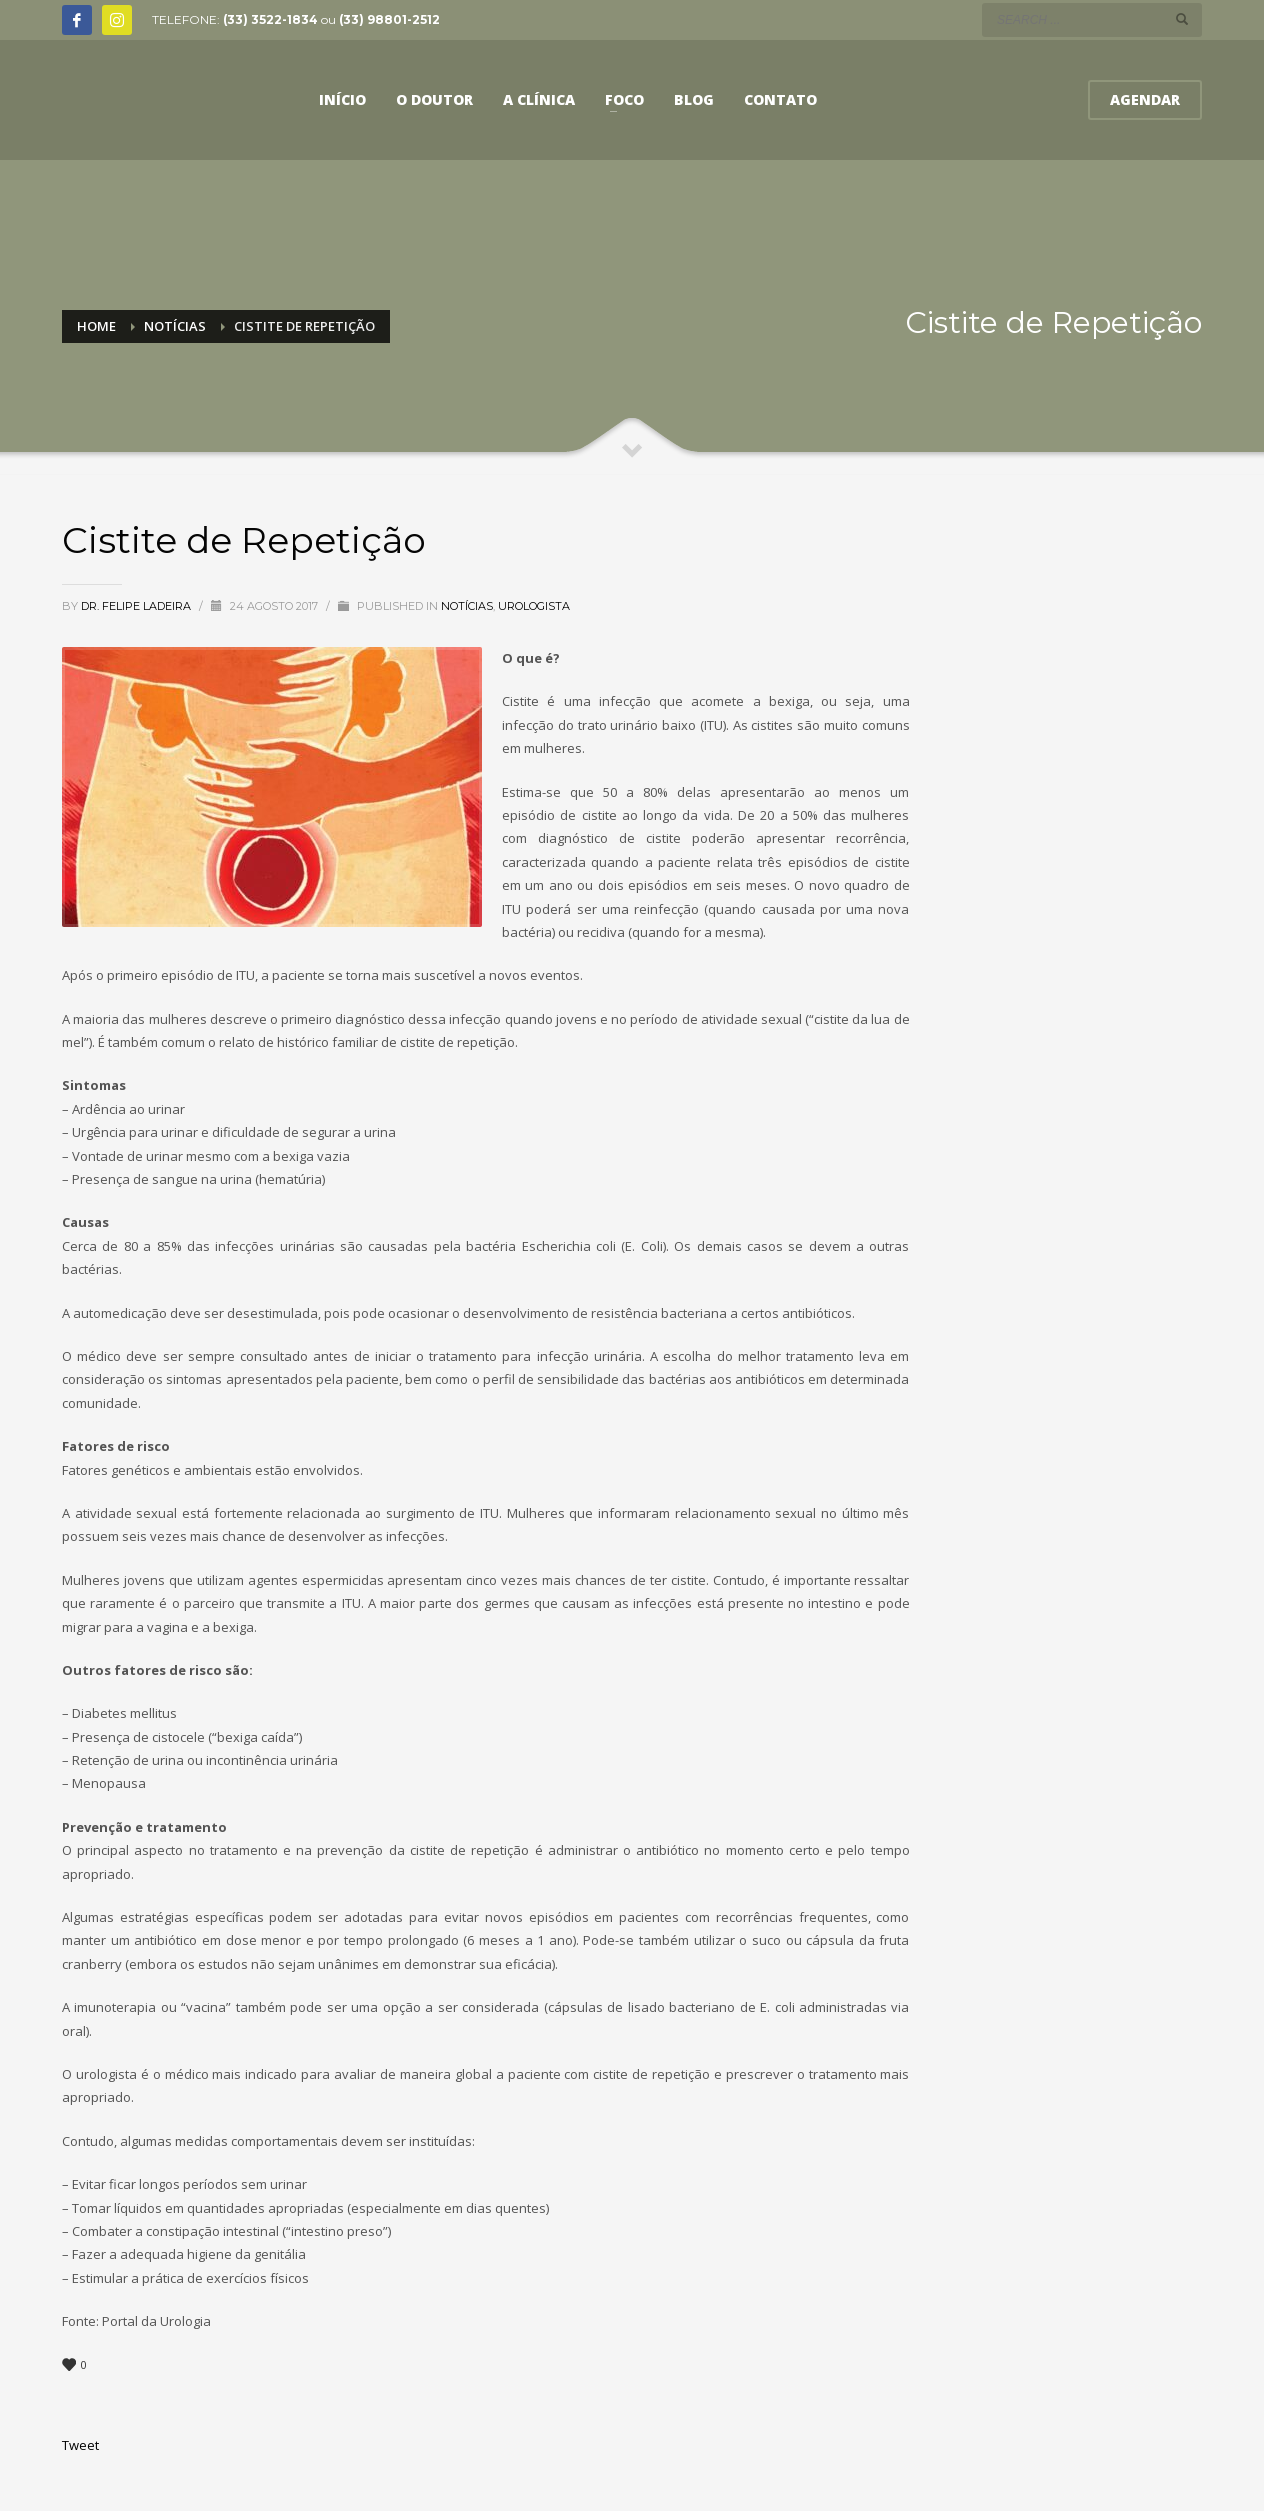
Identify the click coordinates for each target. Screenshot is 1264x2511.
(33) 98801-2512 (389, 19)
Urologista (534, 606)
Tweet (80, 2445)
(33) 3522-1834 (270, 19)
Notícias (467, 606)
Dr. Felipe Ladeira (137, 606)
